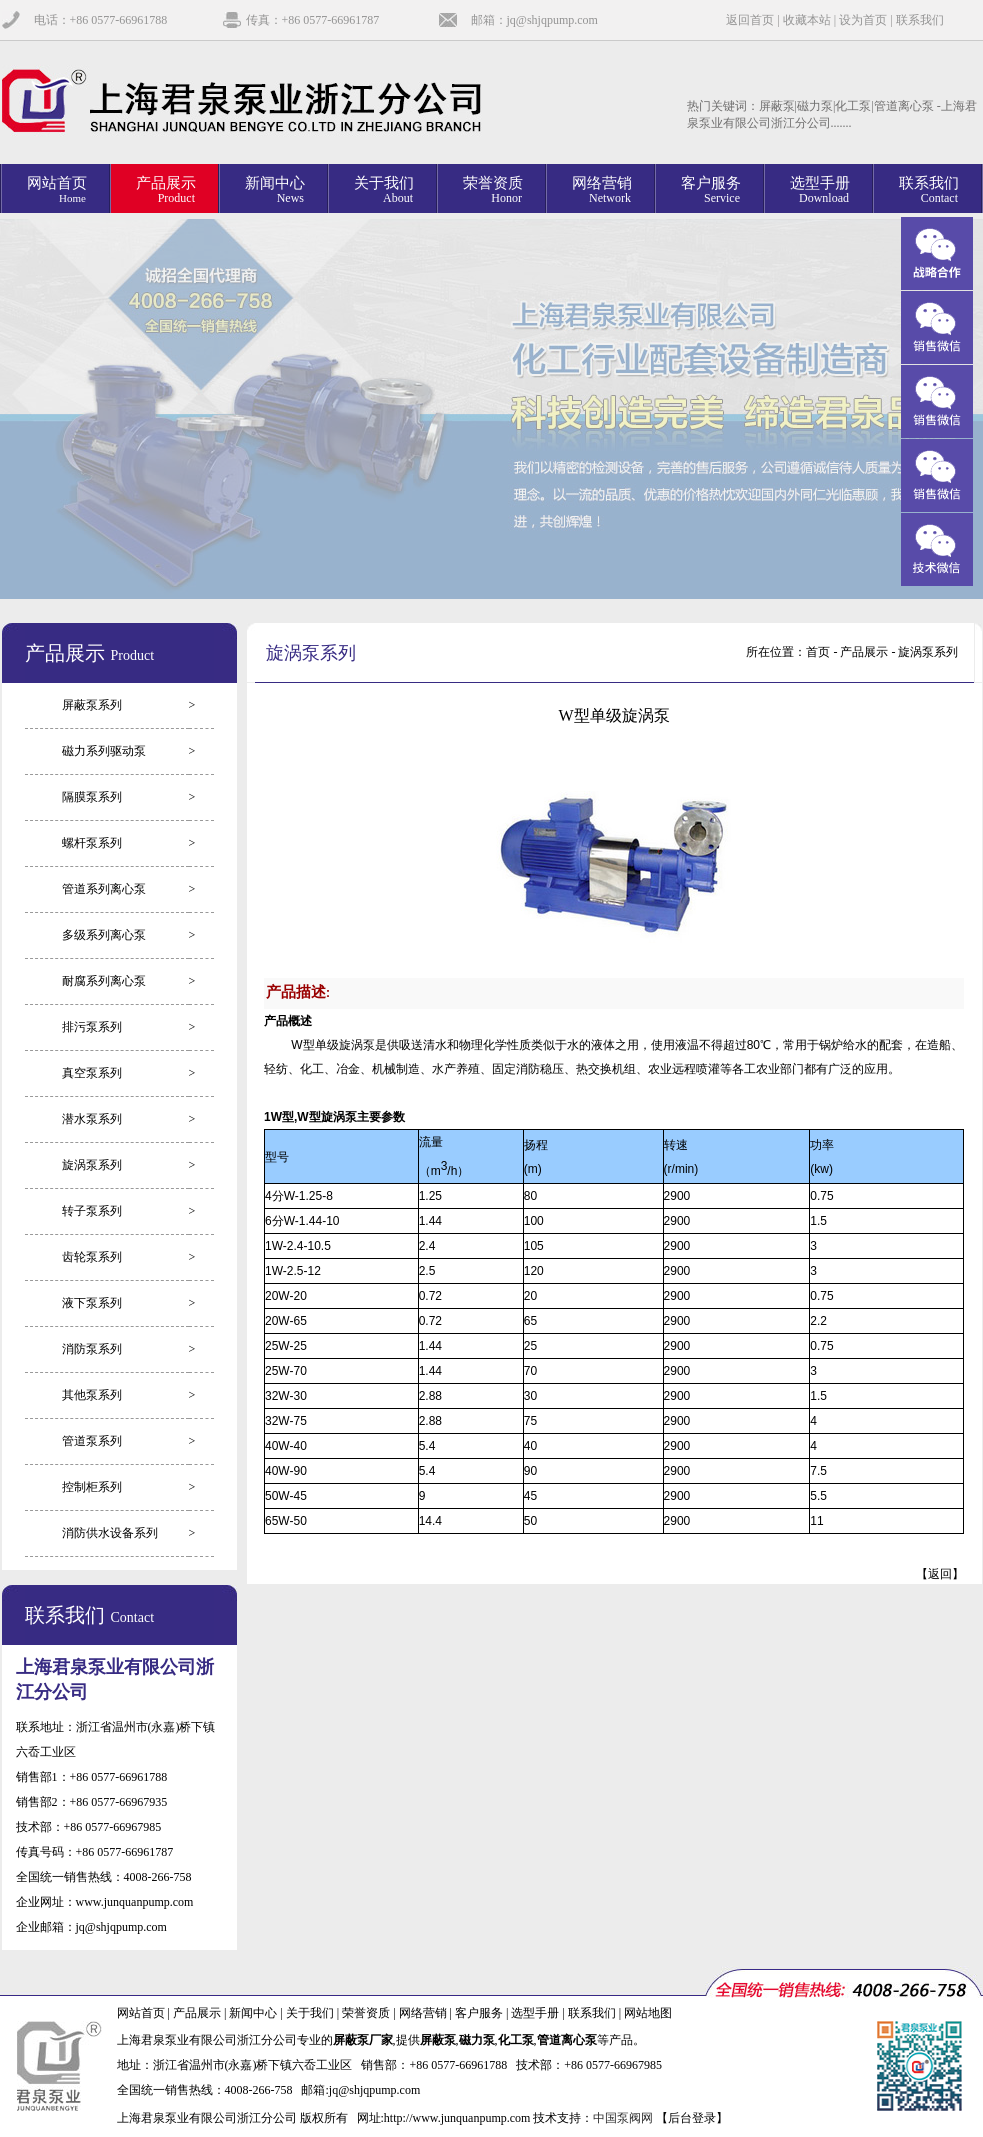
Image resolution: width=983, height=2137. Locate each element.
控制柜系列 (92, 1487)
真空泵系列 (92, 1073)
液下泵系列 (92, 1303)
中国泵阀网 (623, 2118)
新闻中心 (253, 2013)
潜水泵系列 (92, 1119)
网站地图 (648, 2013)
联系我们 (920, 20)
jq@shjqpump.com (121, 1927)
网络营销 (423, 2013)
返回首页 (750, 20)
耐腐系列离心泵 (104, 981)
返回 (940, 1574)
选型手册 (535, 2013)
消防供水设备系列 (110, 1533)
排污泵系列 (92, 1027)
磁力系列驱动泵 (104, 751)
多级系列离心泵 (104, 935)
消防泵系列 (92, 1349)
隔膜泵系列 (92, 797)
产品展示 (197, 2013)
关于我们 (310, 2013)
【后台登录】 (692, 2118)
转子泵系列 (92, 1211)
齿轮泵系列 (92, 1257)
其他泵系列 (92, 1395)
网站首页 (141, 2013)
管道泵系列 (92, 1441)
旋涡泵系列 (92, 1165)
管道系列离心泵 (104, 889)
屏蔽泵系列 (92, 705)
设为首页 (863, 20)
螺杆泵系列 (92, 843)
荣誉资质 (366, 2013)
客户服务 (479, 2013)
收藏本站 (807, 20)
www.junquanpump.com (135, 1902)
